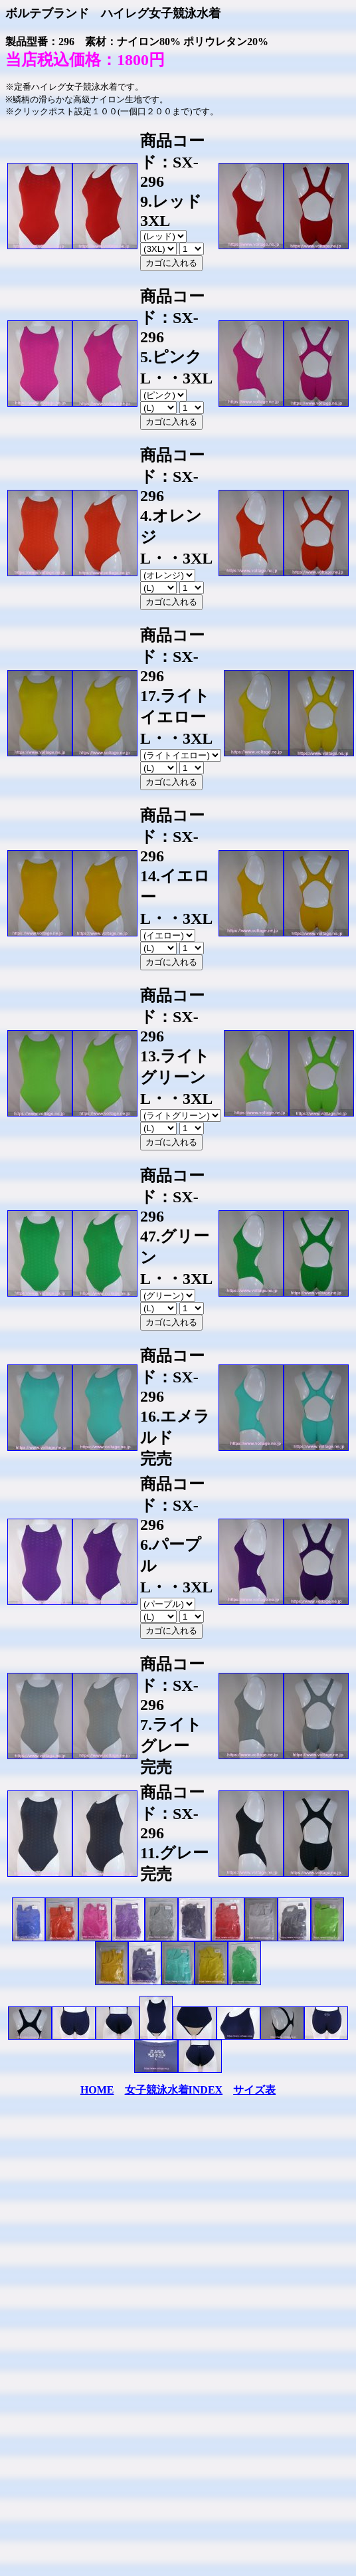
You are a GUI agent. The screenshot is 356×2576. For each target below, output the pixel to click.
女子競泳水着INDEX (174, 2089)
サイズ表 (254, 2089)
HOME (97, 2089)
